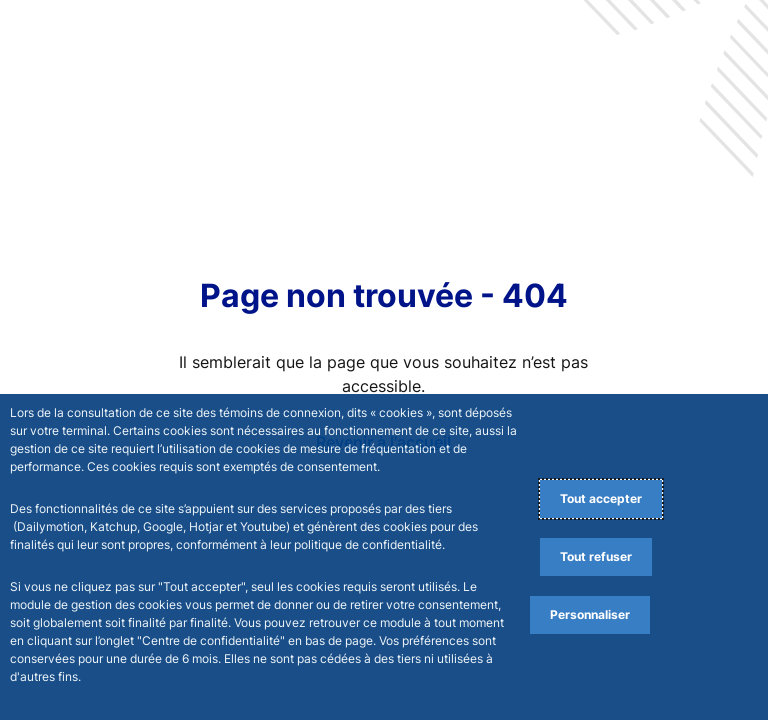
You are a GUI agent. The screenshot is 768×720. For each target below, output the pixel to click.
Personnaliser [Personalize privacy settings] (590, 614)
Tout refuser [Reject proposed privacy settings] (596, 556)
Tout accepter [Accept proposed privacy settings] (601, 498)
